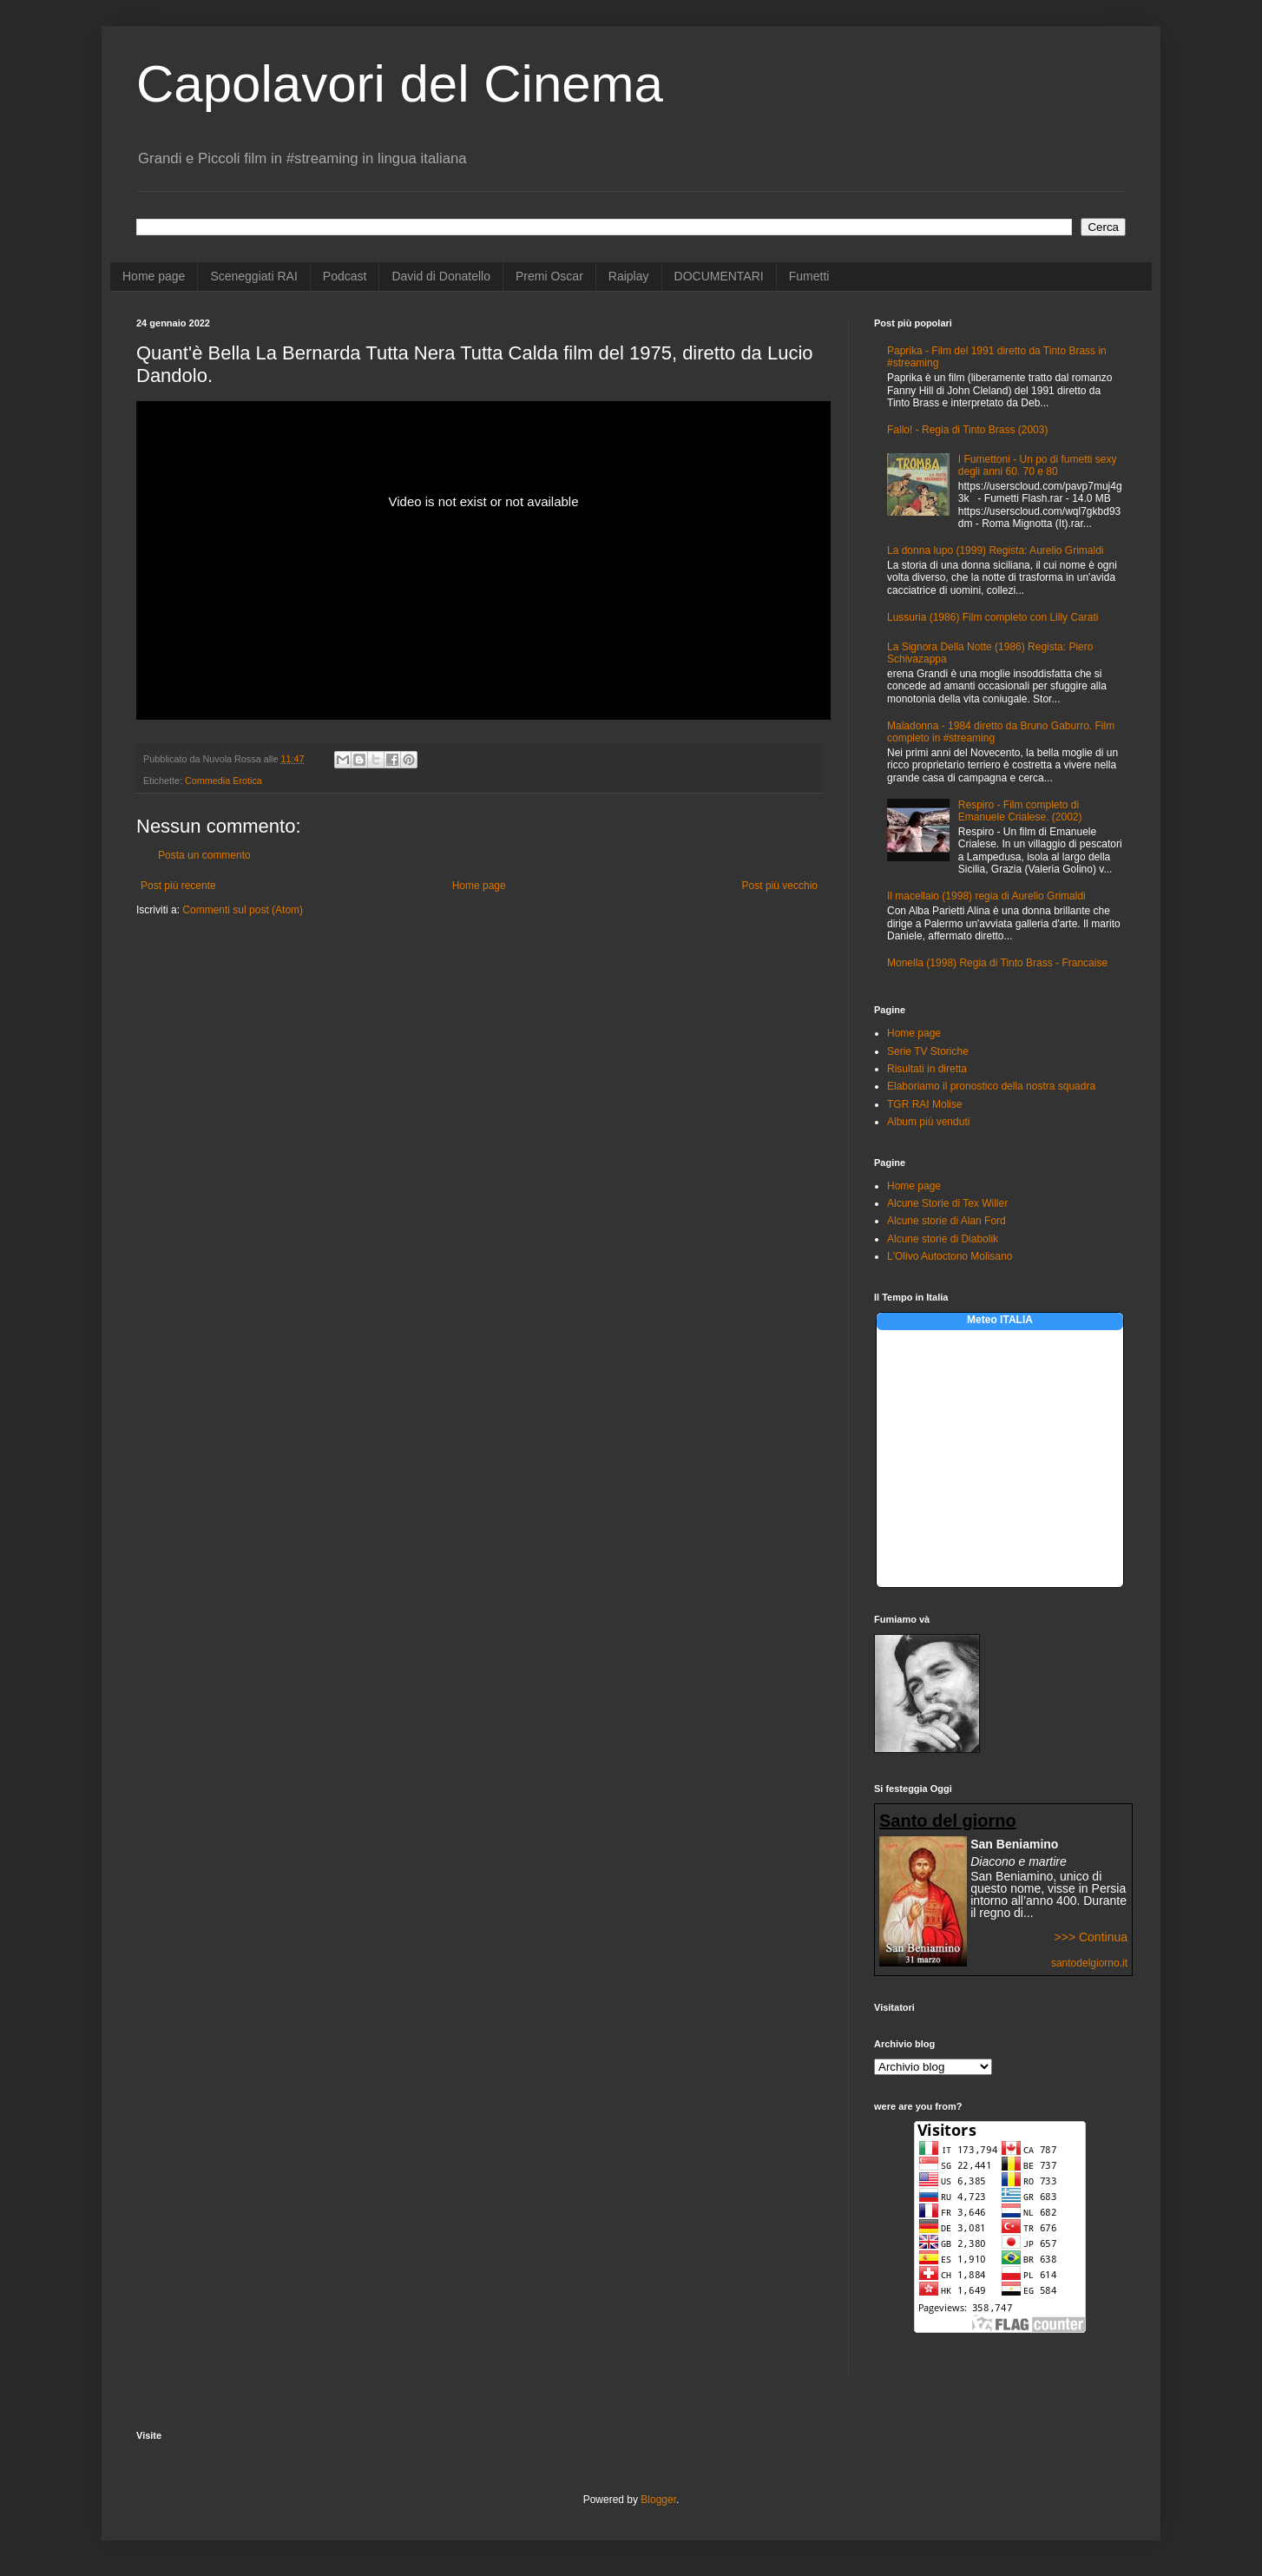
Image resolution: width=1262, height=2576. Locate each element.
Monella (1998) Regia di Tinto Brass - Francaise (997, 963)
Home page (153, 276)
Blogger (658, 2500)
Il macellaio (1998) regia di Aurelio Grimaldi (986, 896)
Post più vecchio (780, 886)
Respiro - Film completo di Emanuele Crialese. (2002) (1020, 811)
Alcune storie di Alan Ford (946, 1221)
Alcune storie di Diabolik (942, 1239)
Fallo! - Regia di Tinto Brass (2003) (967, 430)
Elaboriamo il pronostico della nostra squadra (991, 1086)
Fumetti (809, 276)
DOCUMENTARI (719, 276)
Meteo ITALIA (1000, 1320)
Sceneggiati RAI (253, 276)
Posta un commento (204, 855)
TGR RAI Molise (925, 1104)
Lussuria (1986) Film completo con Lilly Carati (992, 617)
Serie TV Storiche (928, 1051)
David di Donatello (440, 276)
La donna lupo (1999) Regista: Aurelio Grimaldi (995, 550)
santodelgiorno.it (1089, 1963)
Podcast (345, 276)
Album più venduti (928, 1122)
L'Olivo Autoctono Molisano (949, 1256)
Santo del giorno (947, 1820)
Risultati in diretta (927, 1069)
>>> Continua (1091, 1937)
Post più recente (178, 886)
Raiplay (628, 276)
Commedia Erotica (223, 780)
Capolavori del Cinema (399, 84)
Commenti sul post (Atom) (242, 910)
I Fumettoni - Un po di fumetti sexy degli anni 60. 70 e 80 (1037, 465)
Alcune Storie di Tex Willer (947, 1203)
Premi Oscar (549, 276)
